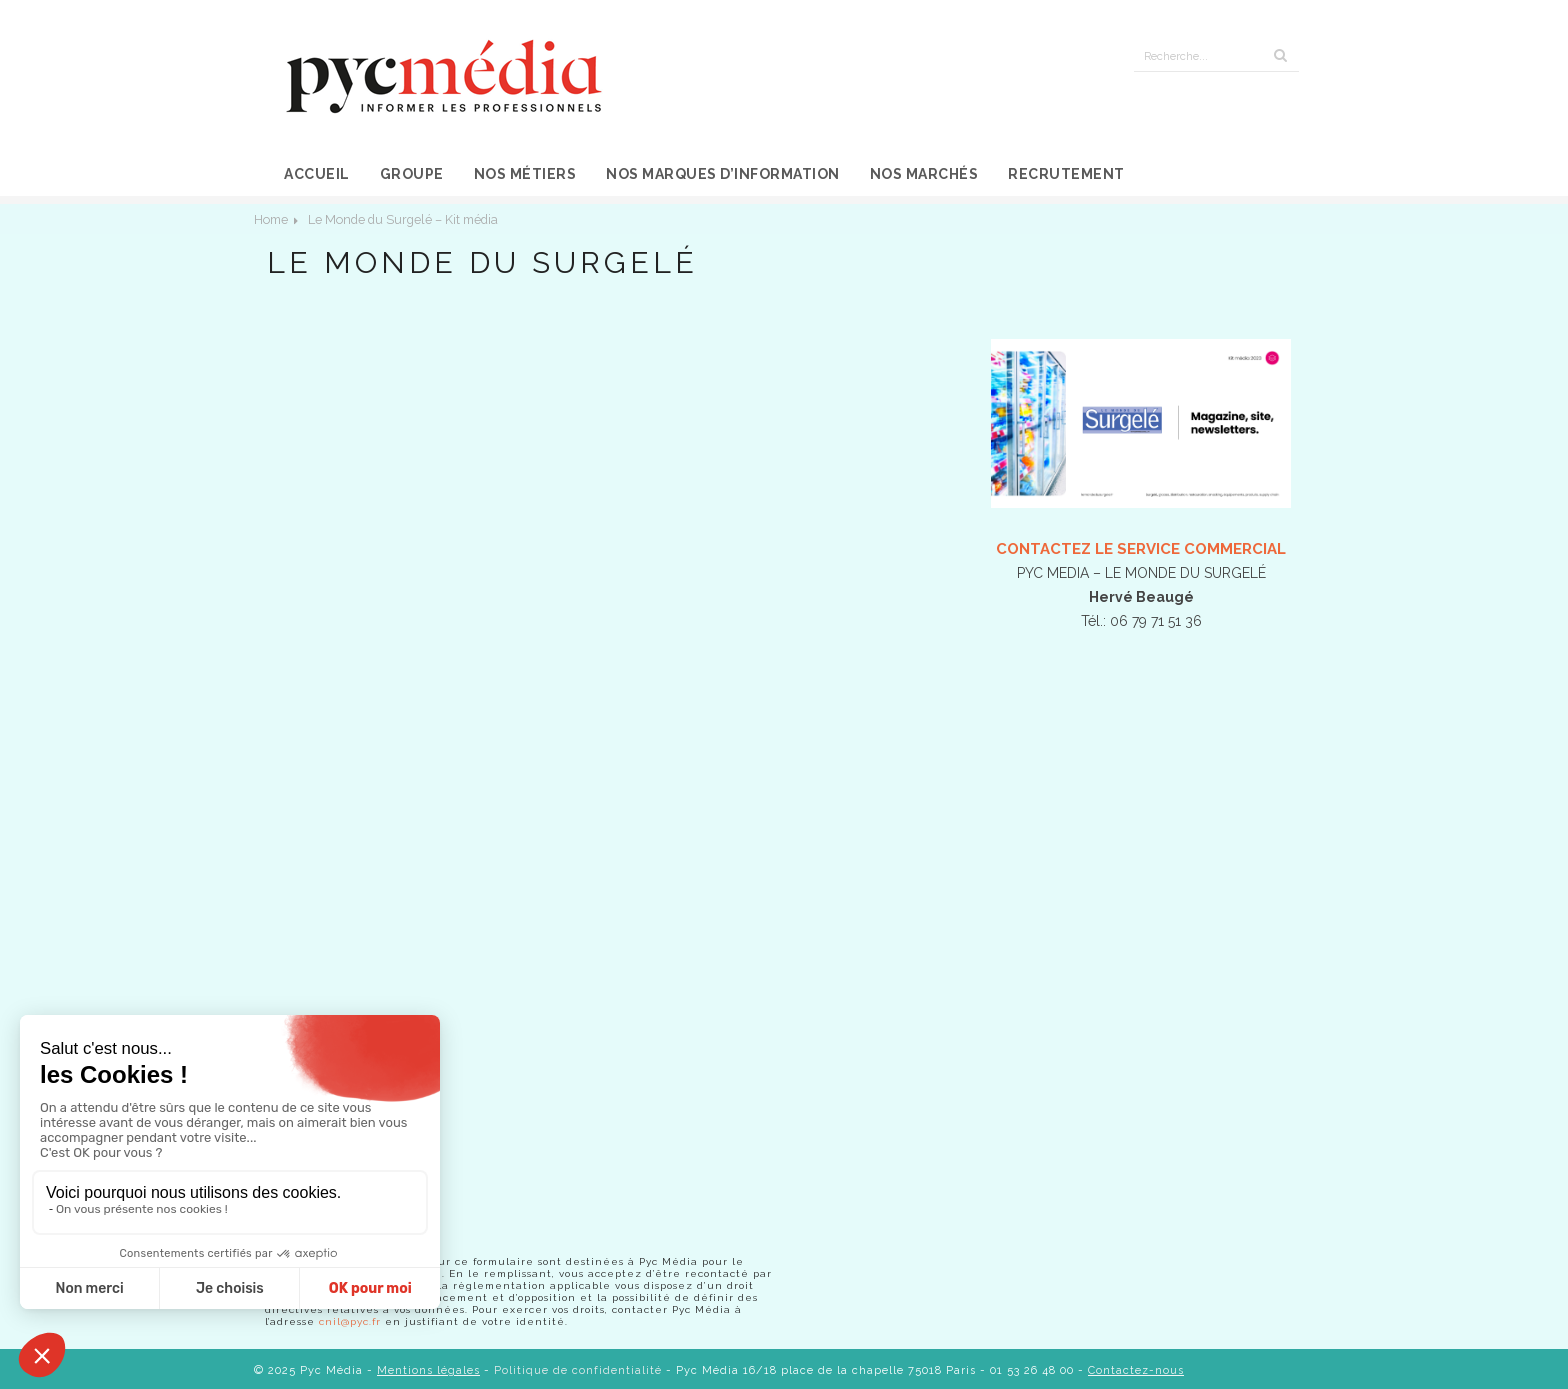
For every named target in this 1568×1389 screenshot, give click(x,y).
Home (271, 219)
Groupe (412, 174)
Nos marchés (924, 174)
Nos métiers (525, 174)
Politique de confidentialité (578, 1370)
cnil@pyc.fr (350, 1321)
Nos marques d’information (723, 174)
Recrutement (1066, 174)
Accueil (317, 174)
